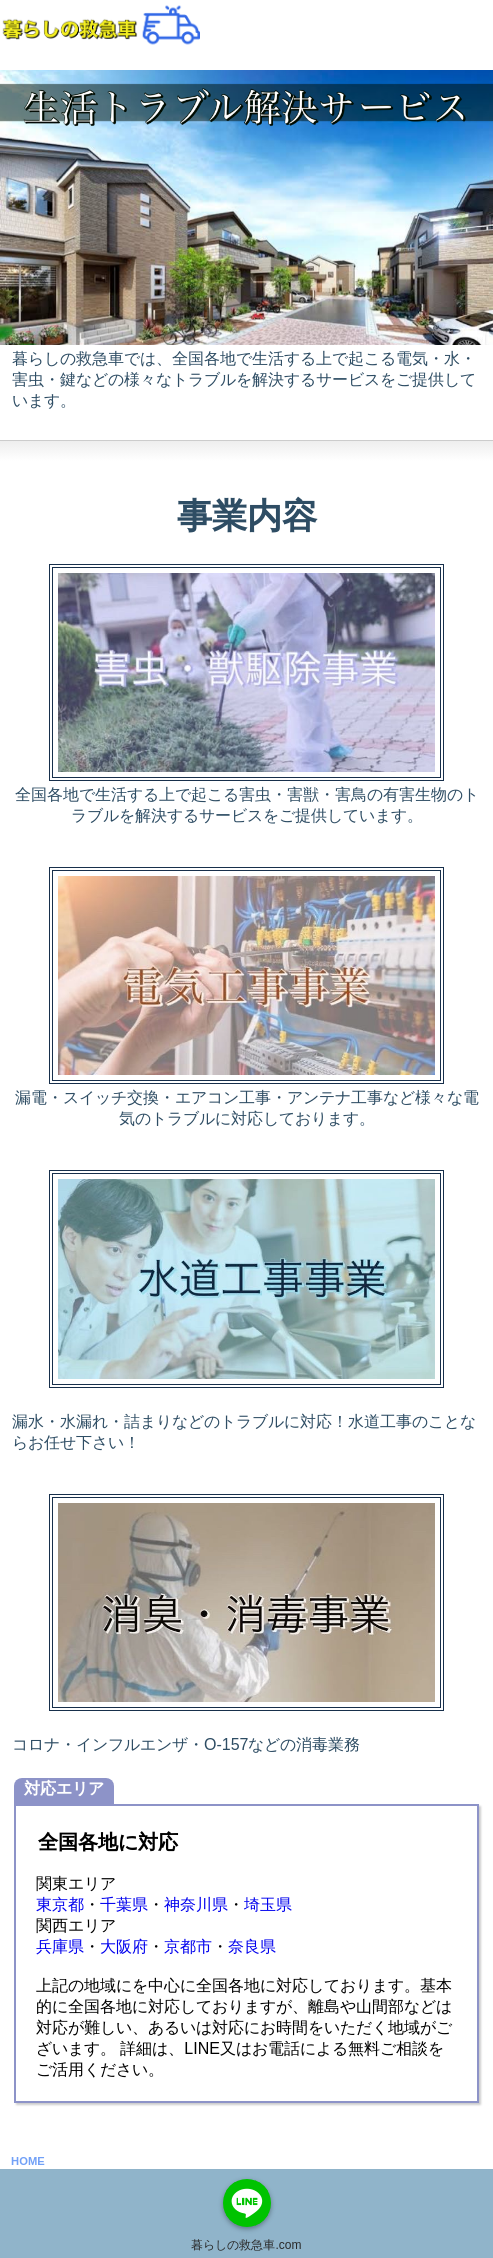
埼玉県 (268, 1904)
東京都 (60, 1904)
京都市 (188, 1946)
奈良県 (252, 1946)
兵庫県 (60, 1946)
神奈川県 (196, 1904)
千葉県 (124, 1904)
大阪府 (124, 1946)
